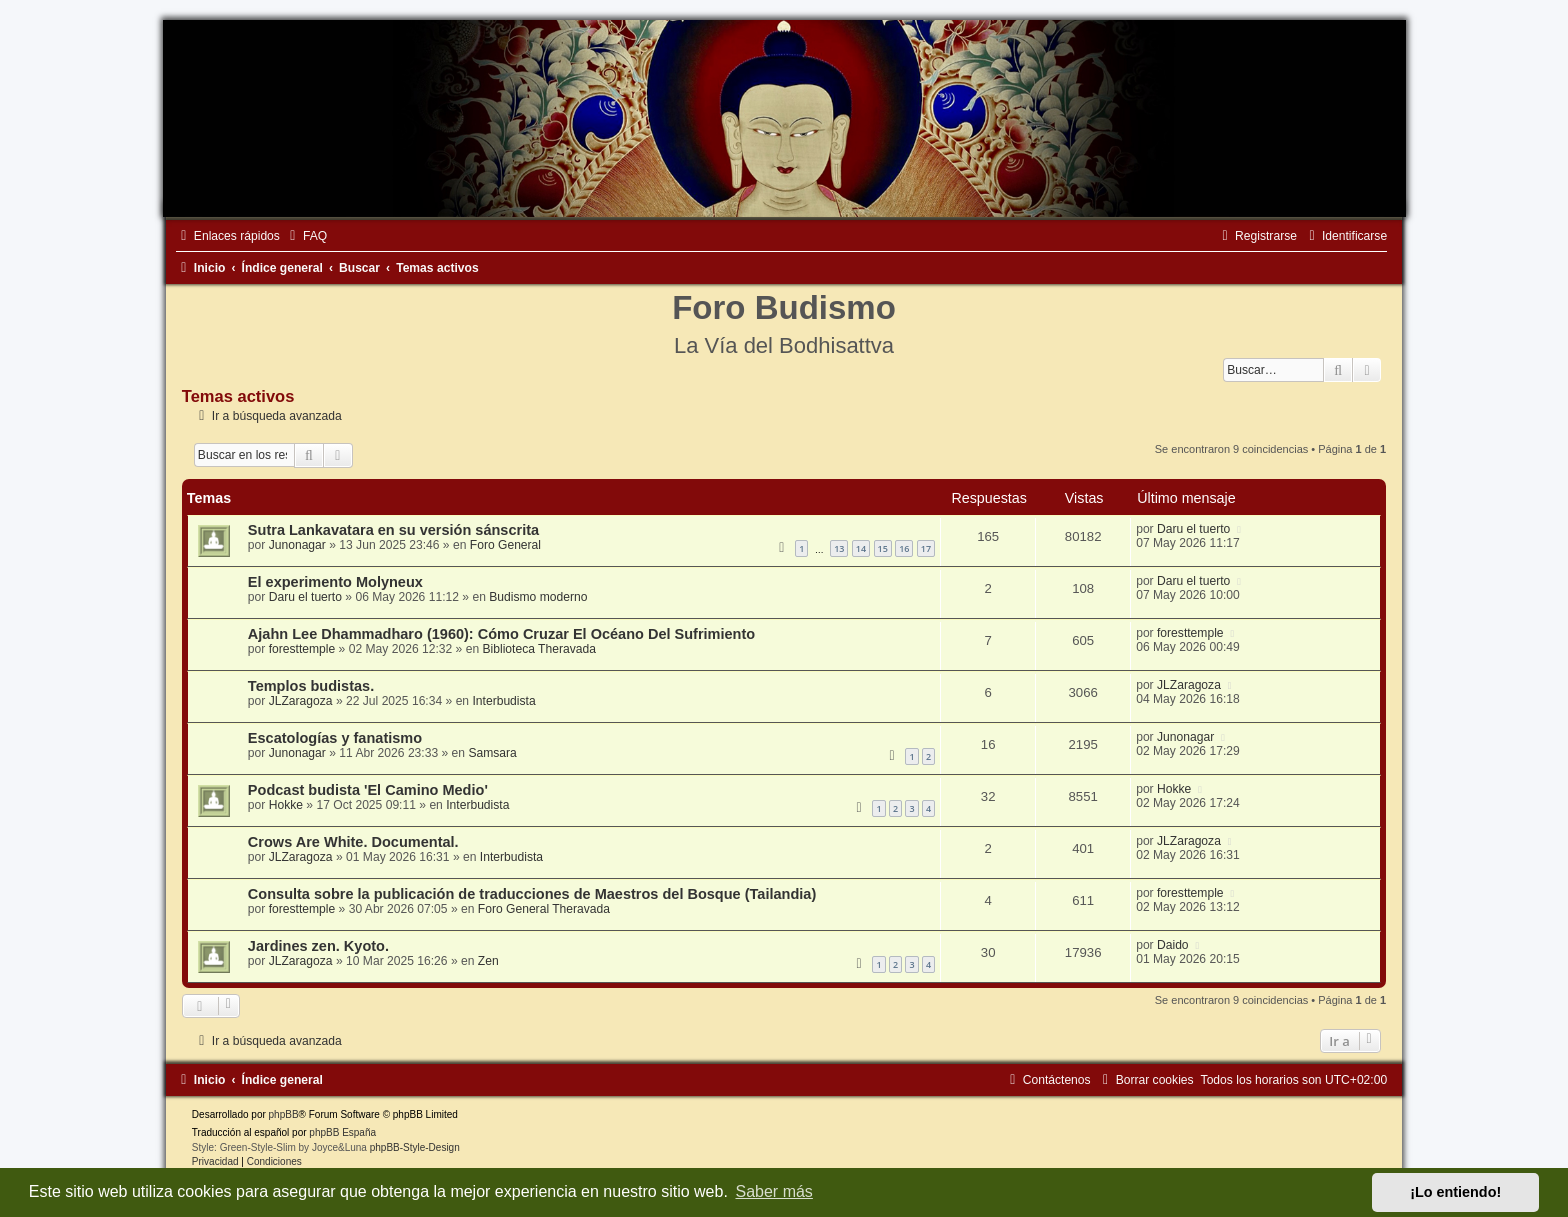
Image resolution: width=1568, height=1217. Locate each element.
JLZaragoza (301, 701)
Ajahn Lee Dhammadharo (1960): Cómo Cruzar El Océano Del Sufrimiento (501, 634)
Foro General (505, 545)
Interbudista (503, 701)
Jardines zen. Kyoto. (318, 946)
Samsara (492, 753)
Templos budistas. (311, 686)
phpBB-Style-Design (415, 1147)
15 (883, 548)
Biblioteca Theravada (539, 649)
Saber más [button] (774, 1191)
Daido (1173, 945)
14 (861, 548)
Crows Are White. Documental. (353, 842)
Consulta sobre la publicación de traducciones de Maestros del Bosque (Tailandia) (532, 894)
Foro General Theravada (544, 909)
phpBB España (342, 1132)
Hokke (286, 805)
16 (904, 548)
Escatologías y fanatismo (335, 738)
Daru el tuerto (1193, 529)
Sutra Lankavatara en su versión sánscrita (393, 530)
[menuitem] (306, 236)
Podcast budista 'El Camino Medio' (368, 790)
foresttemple (302, 649)
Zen (488, 961)
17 (926, 548)
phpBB (284, 1114)
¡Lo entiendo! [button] (1455, 1192)
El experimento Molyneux (335, 582)
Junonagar (297, 545)
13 (839, 548)
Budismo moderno (538, 597)
